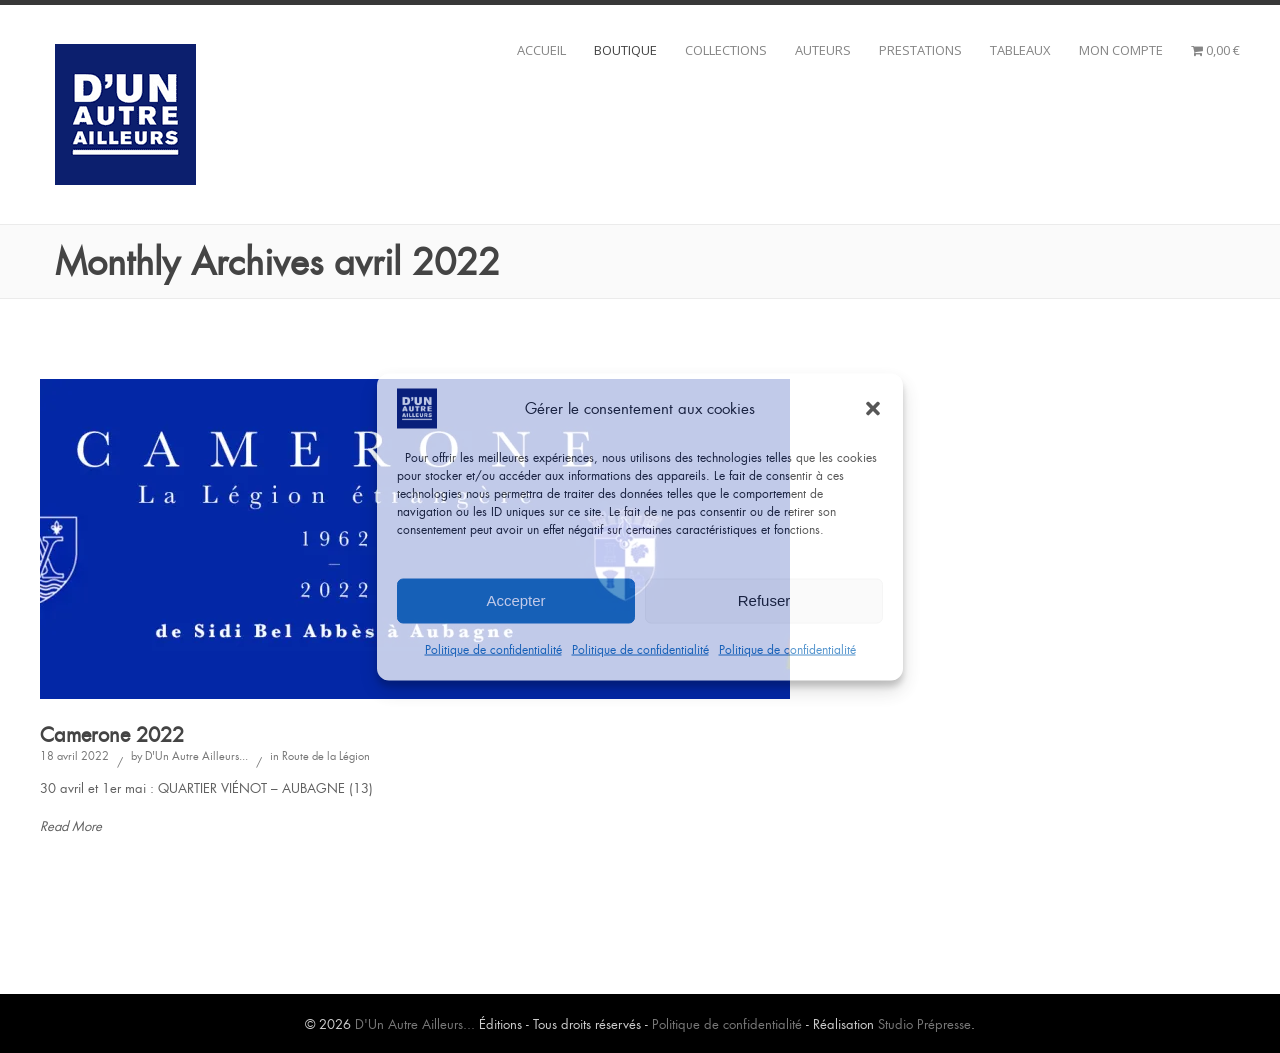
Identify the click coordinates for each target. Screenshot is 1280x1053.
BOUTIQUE (625, 50)
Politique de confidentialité (493, 649)
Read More (71, 826)
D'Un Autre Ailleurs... (196, 756)
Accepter (515, 600)
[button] (873, 408)
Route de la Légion (326, 756)
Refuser (764, 600)
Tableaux (1020, 50)
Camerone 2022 (112, 735)
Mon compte (1121, 50)
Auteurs (823, 50)
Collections (726, 50)
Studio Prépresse (924, 1024)
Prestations (920, 50)
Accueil (541, 50)
